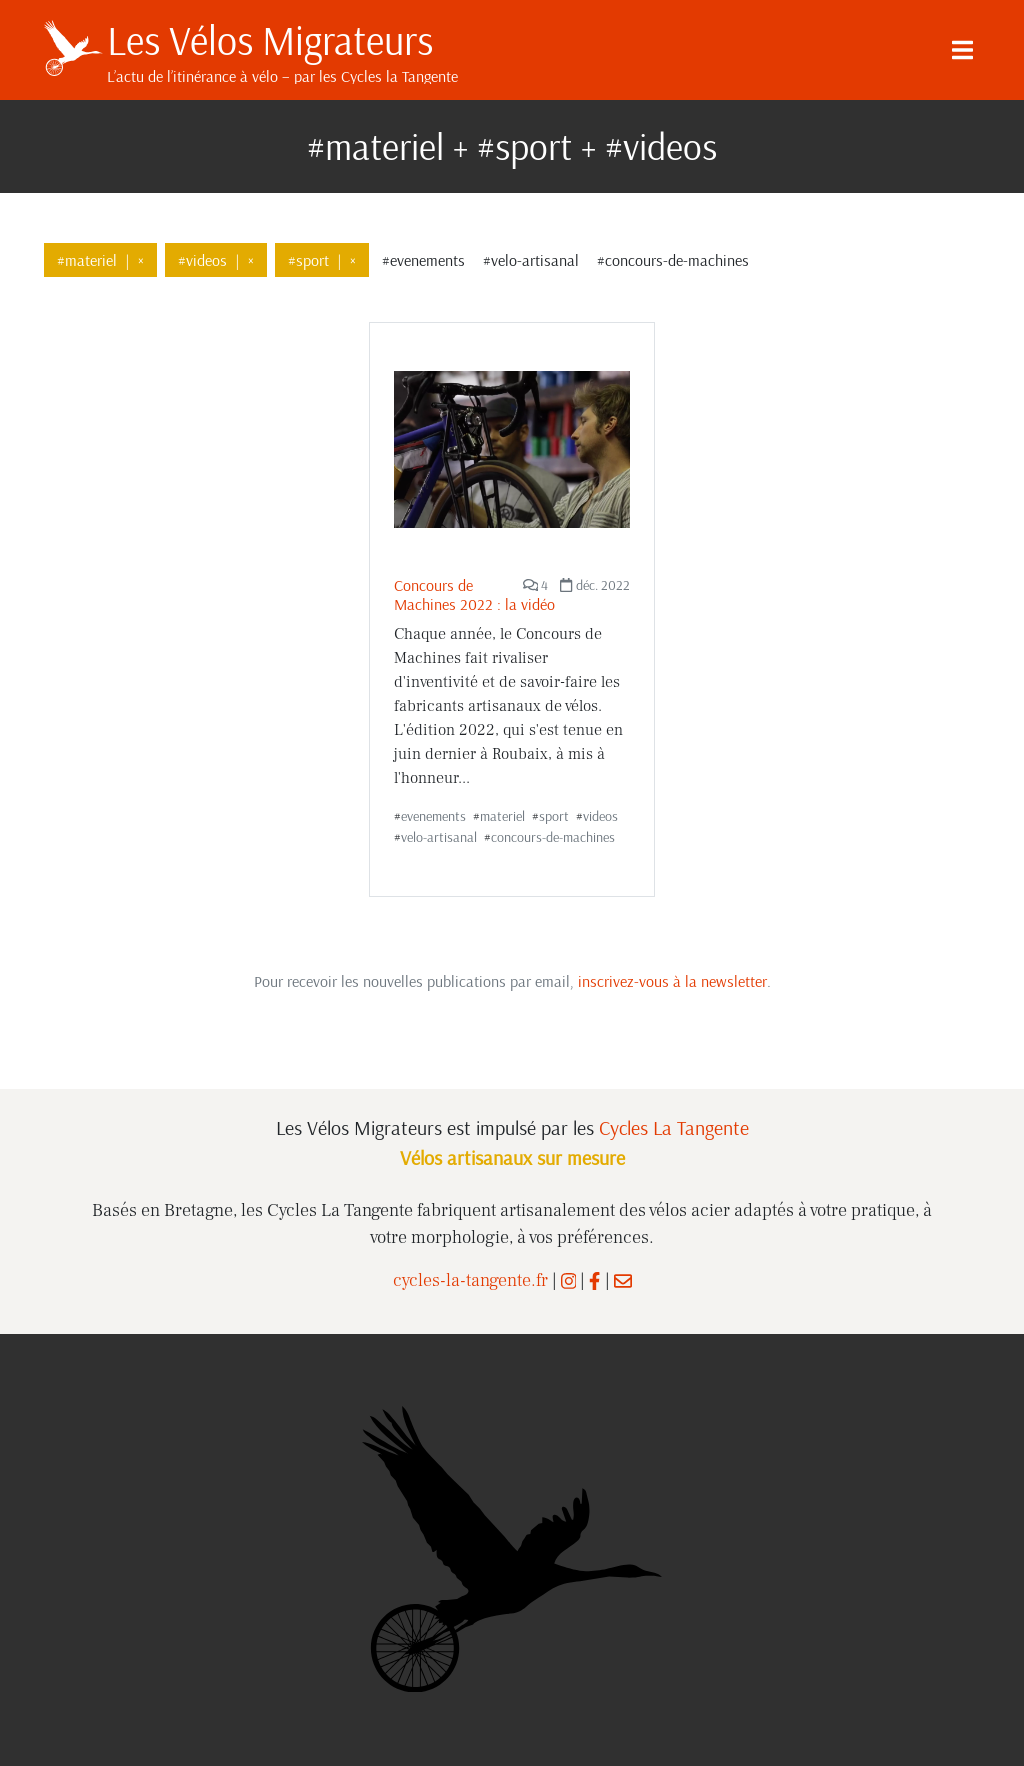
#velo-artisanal (531, 260)
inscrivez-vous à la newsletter (672, 981)
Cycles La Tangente (674, 1127)
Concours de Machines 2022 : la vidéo (474, 594)
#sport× (322, 260)
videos (600, 816)
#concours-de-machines (673, 260)
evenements (433, 816)
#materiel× (100, 260)
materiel (502, 816)
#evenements (423, 260)
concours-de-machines (553, 837)
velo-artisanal (439, 837)
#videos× (216, 260)
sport (554, 816)
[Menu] (962, 50)
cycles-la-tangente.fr (470, 1280)
